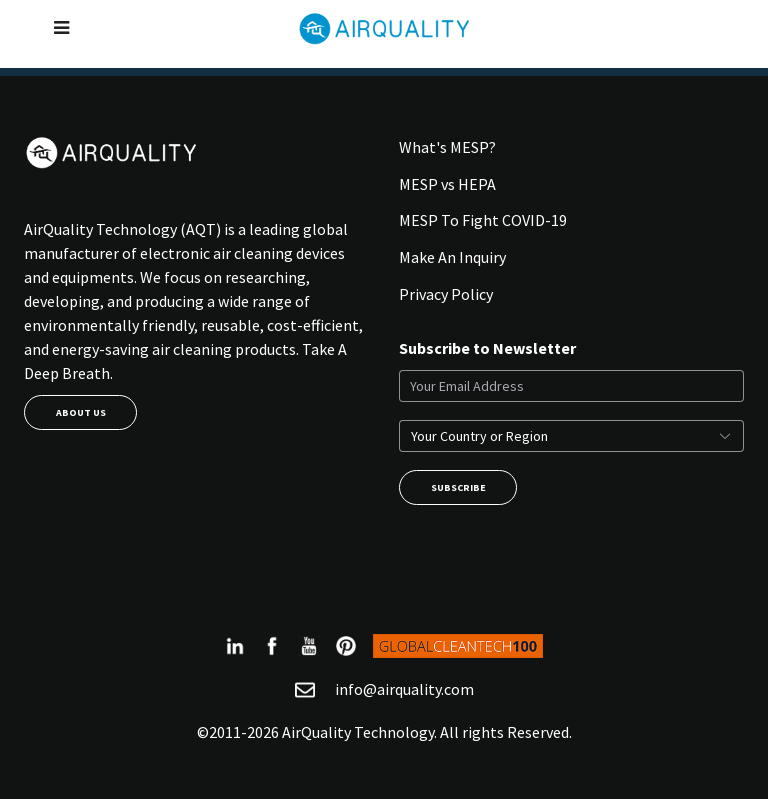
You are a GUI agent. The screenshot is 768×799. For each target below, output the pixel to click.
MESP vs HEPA (447, 184)
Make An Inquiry (452, 257)
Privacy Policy (446, 294)
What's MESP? (447, 147)
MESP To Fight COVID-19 (483, 220)
